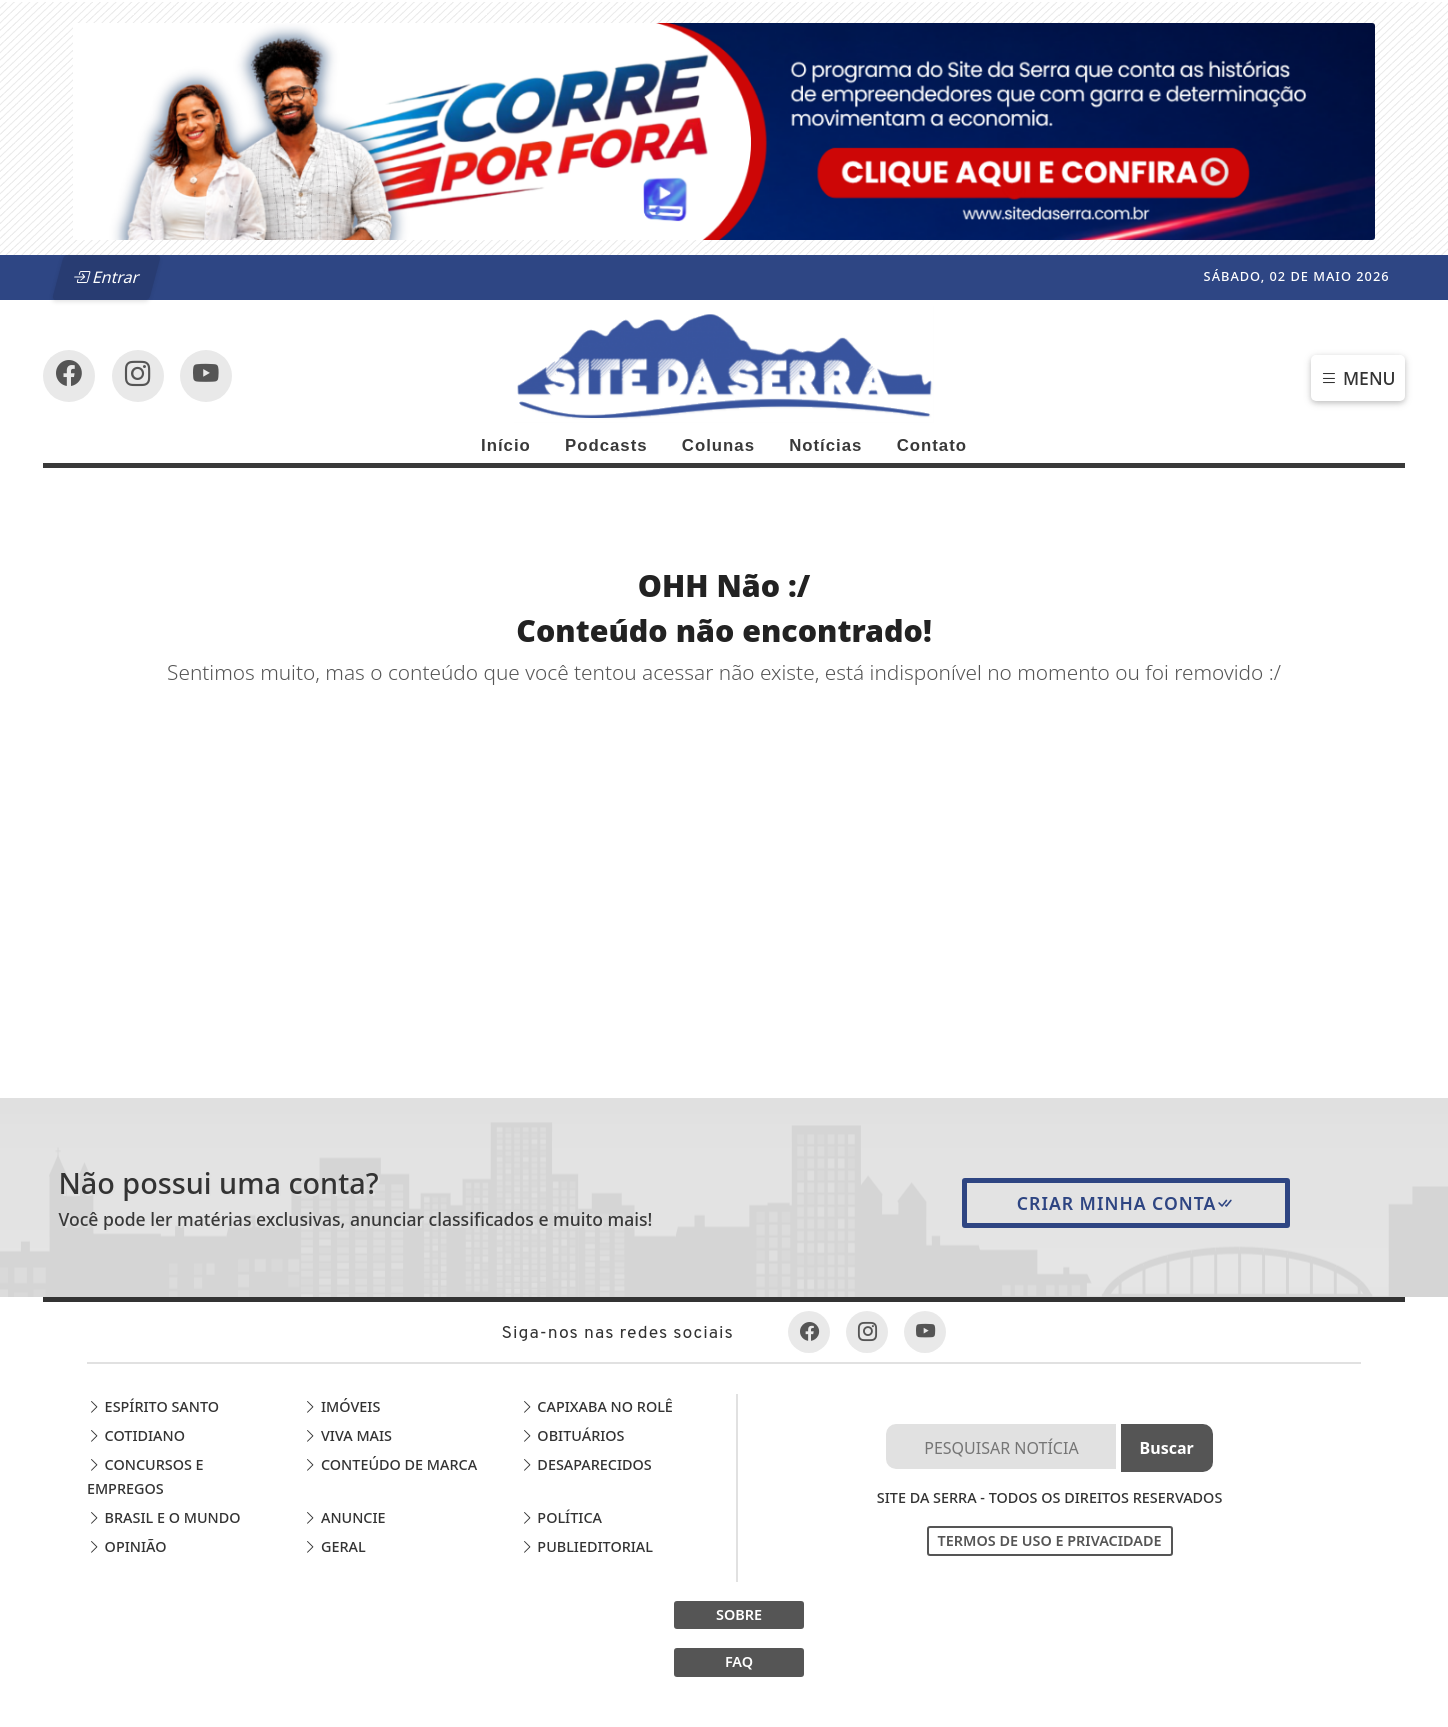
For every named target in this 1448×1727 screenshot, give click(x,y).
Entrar (107, 277)
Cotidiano (136, 1435)
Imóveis (341, 1406)
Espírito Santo (153, 1406)
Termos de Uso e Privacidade (1050, 1540)
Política (561, 1517)
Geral (334, 1546)
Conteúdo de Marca (390, 1464)
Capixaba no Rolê (596, 1406)
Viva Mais (347, 1435)
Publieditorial (586, 1546)
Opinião (127, 1546)
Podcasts (606, 445)
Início (506, 445)
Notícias (825, 445)
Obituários (572, 1435)
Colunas (718, 445)
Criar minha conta (1126, 1203)
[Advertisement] (724, 838)
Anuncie (344, 1517)
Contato (932, 445)
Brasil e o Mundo (164, 1517)
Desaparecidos (586, 1464)
